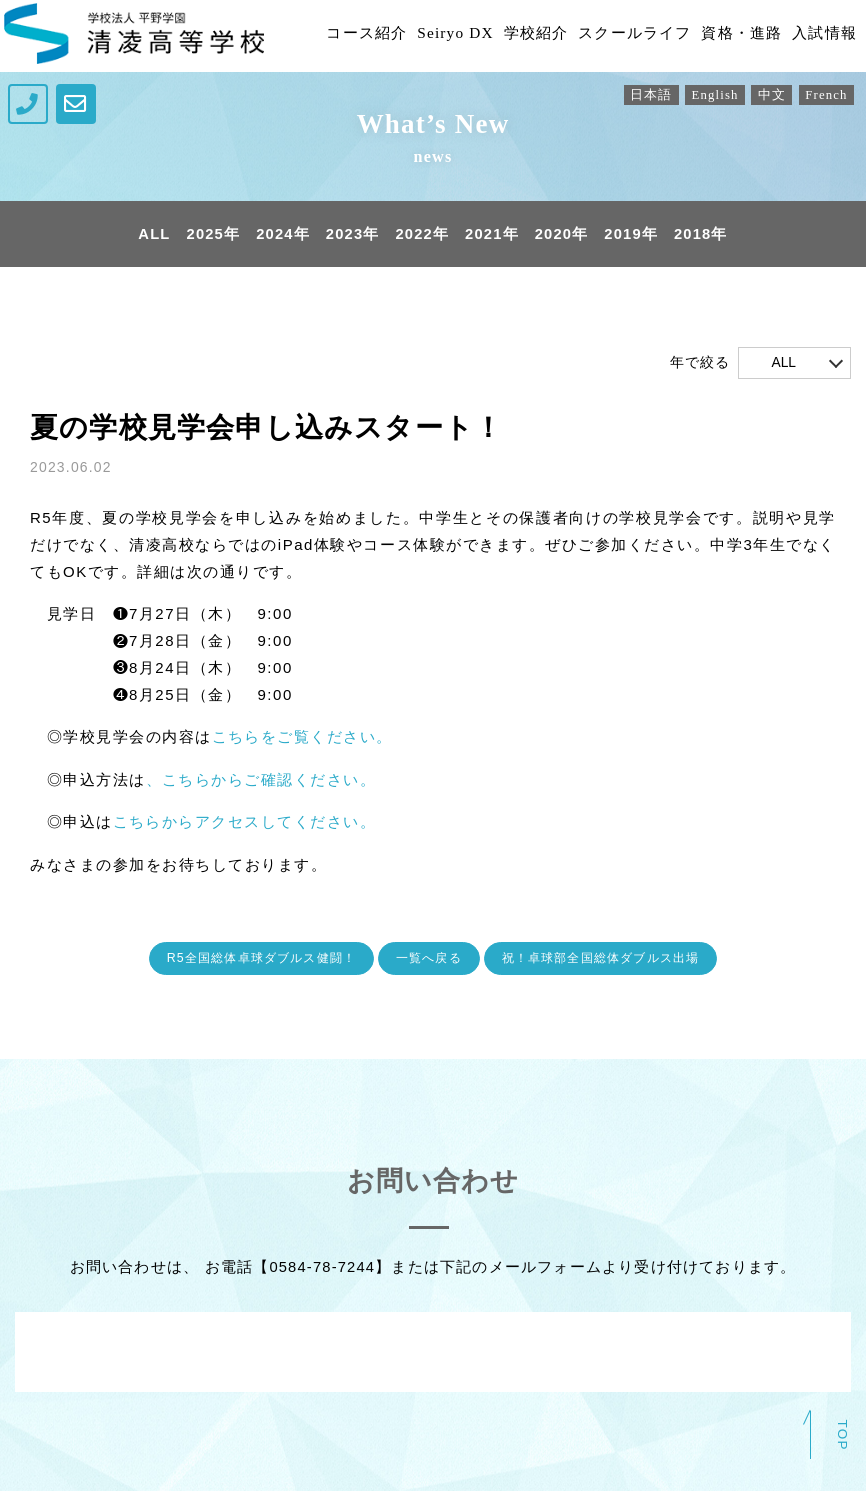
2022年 (422, 234)
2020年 (563, 234)
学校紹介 (513, 35)
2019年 (633, 234)
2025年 (211, 234)
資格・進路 (731, 35)
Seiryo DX (429, 35)
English (711, 95)
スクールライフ (618, 35)
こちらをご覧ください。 (303, 737)
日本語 (646, 95)
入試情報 (818, 35)
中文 (769, 95)
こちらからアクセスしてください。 (245, 821)
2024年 (281, 234)
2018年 (704, 234)
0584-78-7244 (322, 1265)
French (826, 95)
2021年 (492, 234)
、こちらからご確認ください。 (261, 779)
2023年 (352, 234)
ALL (151, 234)
